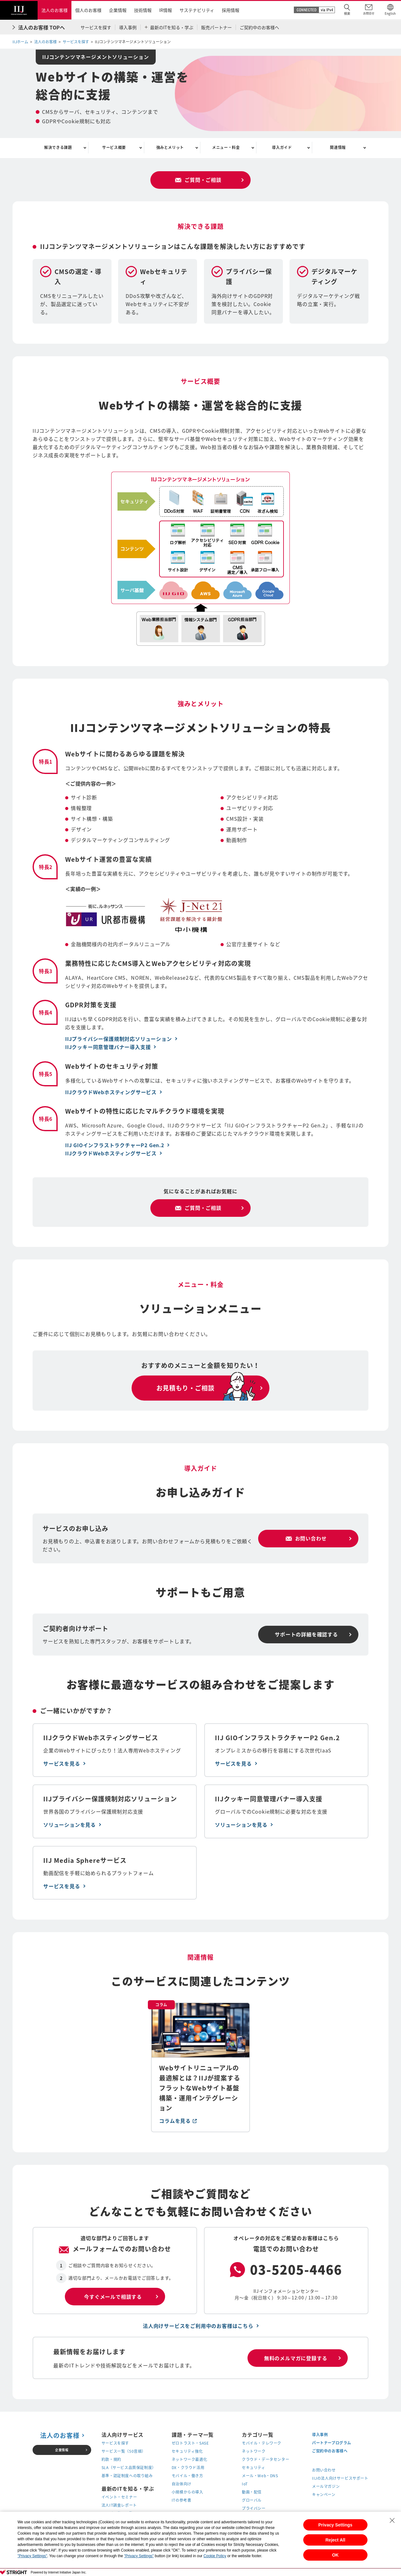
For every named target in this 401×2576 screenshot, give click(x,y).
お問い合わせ (324, 2470)
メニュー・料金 (226, 148)
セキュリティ (253, 2468)
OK (335, 2554)
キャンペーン (324, 2495)
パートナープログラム (331, 2443)
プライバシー (254, 2509)
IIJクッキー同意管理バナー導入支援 (108, 1048)
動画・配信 (252, 2493)
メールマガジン (326, 2487)
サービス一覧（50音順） (124, 2452)
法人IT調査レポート (119, 2506)
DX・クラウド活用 (188, 2468)
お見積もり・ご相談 (185, 1388)
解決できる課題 (58, 148)
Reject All (335, 2539)
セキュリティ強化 (187, 2452)
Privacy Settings (335, 2524)
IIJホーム (20, 42)
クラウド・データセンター (265, 2460)
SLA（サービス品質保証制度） (129, 2468)
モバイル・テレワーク (261, 2444)
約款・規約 (111, 2460)
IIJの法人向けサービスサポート (340, 2479)
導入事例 (320, 2435)
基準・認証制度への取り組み (127, 2476)
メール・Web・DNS (260, 2476)
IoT (245, 2485)
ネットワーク (254, 2452)
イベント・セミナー (119, 2498)
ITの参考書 (181, 2501)
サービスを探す (76, 42)
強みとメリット (170, 148)
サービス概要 (114, 148)
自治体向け (181, 2485)
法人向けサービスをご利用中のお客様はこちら (198, 2326)
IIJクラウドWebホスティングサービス (111, 1092)
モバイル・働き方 (187, 2476)
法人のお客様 (45, 42)
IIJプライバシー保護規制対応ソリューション (118, 1039)
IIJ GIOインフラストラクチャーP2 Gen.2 (114, 1146)
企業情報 (61, 2450)
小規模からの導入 (187, 2493)
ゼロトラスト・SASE (190, 2444)
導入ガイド (282, 148)
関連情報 (338, 148)
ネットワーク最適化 (189, 2460)
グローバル (252, 2501)
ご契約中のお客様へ (329, 2451)
